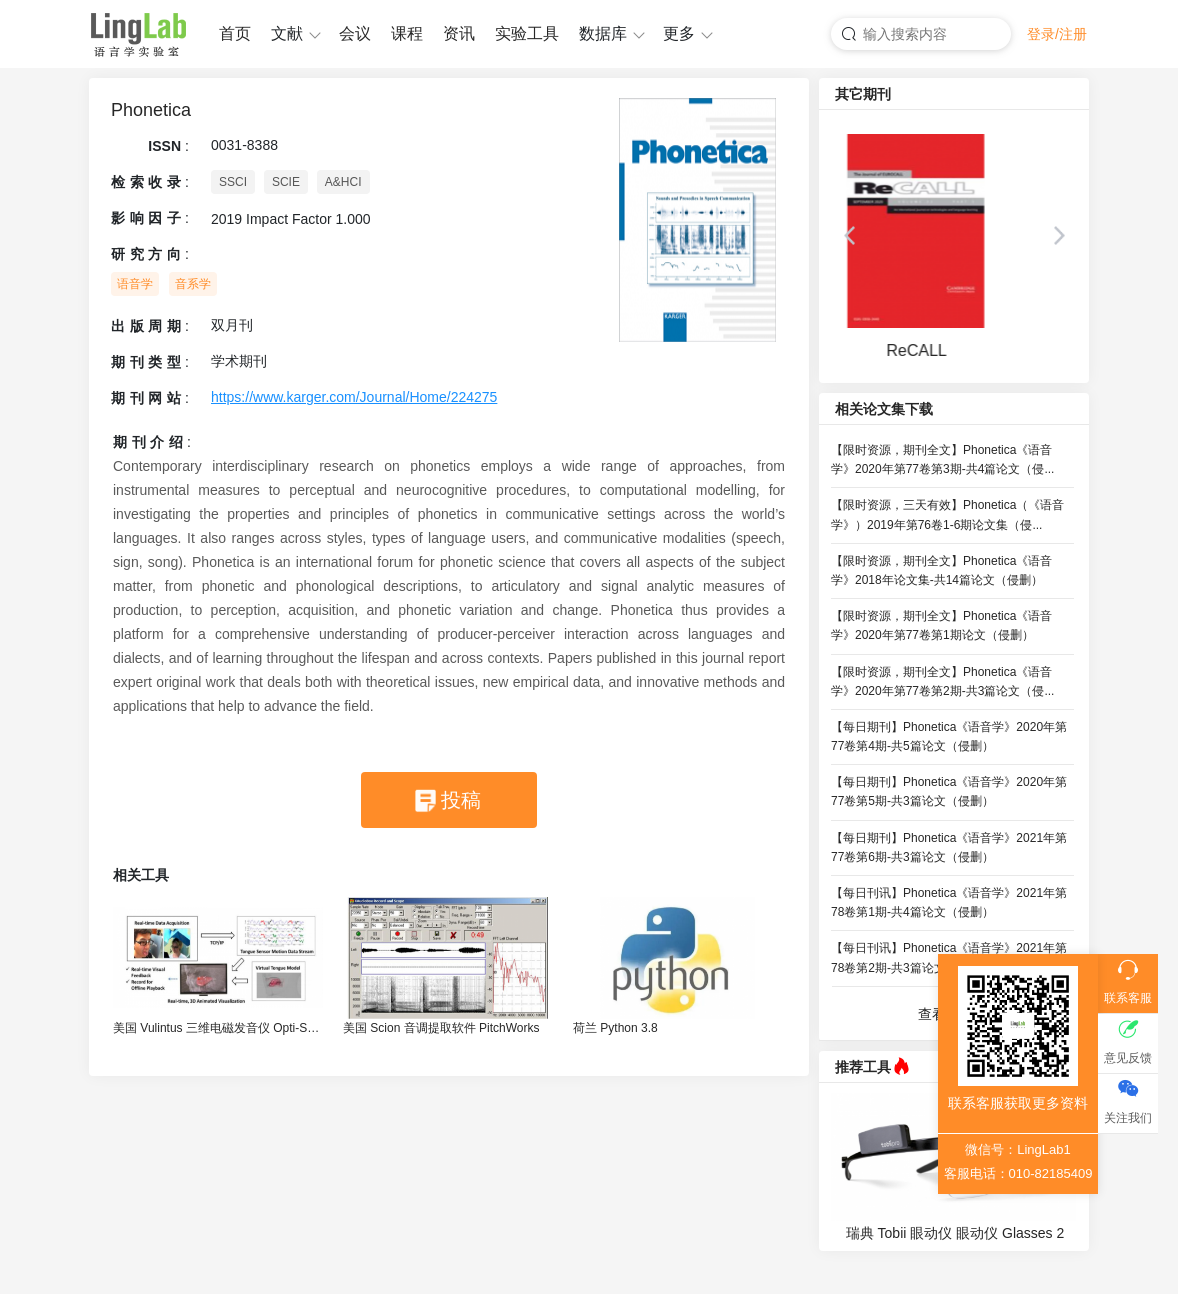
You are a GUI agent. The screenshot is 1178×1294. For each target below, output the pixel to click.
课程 (407, 33)
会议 (355, 33)
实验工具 (527, 33)
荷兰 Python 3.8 (615, 1028)
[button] (849, 236)
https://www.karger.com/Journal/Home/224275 (354, 397)
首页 (235, 33)
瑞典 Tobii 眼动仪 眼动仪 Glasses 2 (955, 1233)
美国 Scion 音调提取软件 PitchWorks (441, 1028)
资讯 (459, 33)
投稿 (461, 800)
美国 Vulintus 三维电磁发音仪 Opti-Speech (218, 1028)
